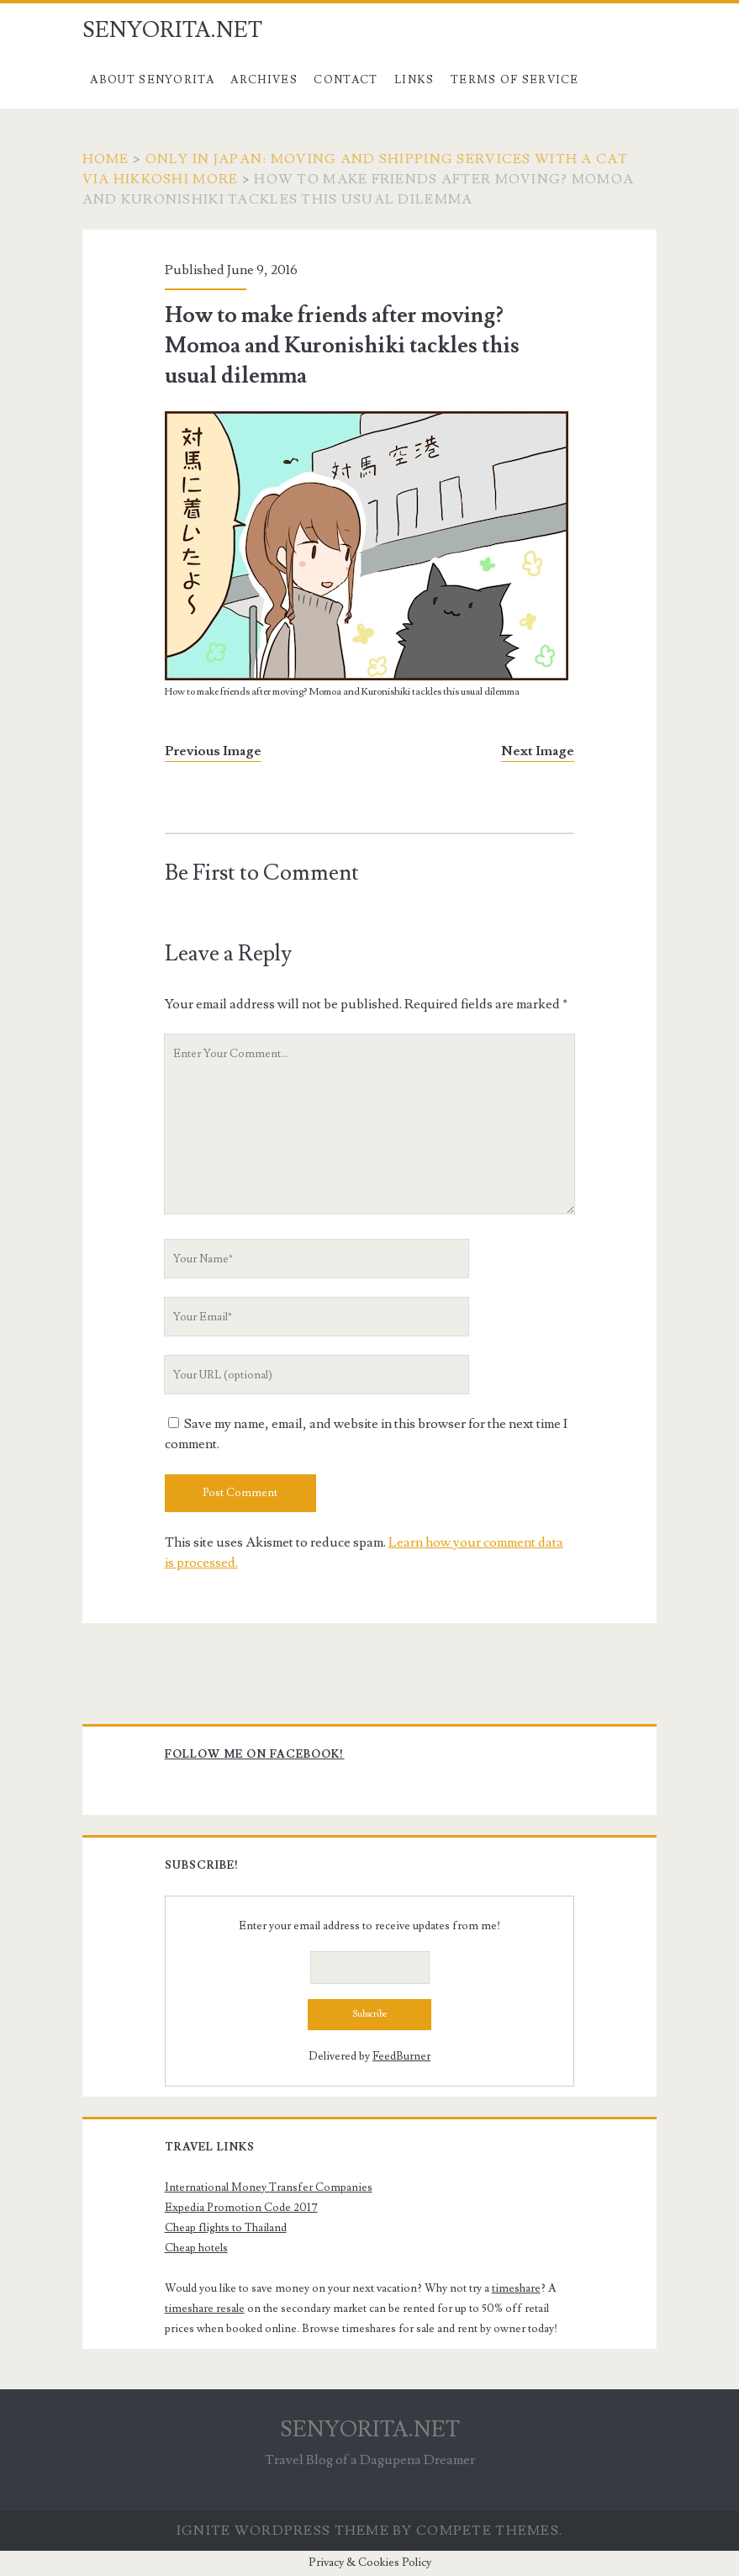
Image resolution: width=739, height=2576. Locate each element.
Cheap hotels (196, 2248)
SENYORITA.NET (172, 30)
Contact (345, 80)
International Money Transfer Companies (268, 2187)
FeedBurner (401, 2056)
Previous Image (213, 751)
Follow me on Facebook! (255, 1754)
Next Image (537, 751)
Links (414, 80)
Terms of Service (515, 80)
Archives (263, 80)
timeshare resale (205, 2308)
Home (105, 159)
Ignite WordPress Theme (283, 2530)
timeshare (516, 2288)
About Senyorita (152, 80)
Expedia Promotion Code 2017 (241, 2207)
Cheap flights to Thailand (226, 2228)
